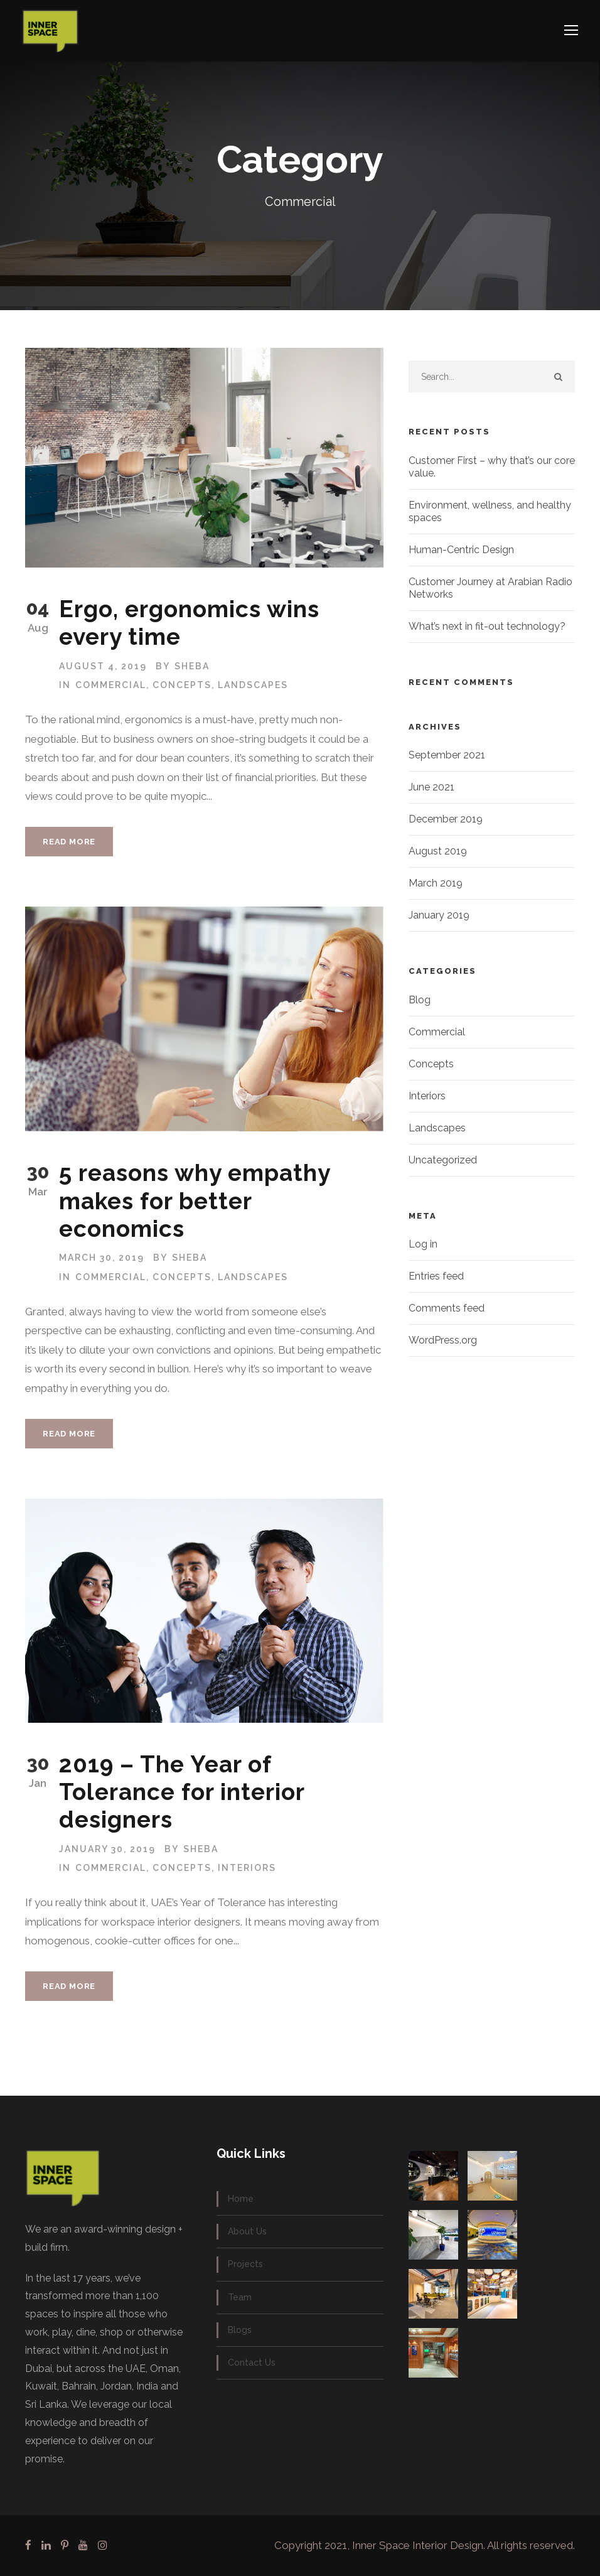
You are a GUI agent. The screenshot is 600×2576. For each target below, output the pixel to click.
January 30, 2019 (107, 1849)
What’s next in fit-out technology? (487, 626)
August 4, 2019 (103, 666)
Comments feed (447, 1308)
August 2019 (438, 851)
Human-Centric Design (461, 550)
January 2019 (439, 915)
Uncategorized (443, 1160)
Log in (423, 1244)
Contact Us (252, 2363)
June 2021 (431, 787)
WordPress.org (443, 1340)
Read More (69, 841)
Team (240, 2297)
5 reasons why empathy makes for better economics (194, 1200)
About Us (247, 2231)
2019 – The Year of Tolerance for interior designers (181, 1792)
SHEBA (192, 666)
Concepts (182, 685)
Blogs (240, 2330)
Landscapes (253, 685)
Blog (420, 1000)
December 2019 (446, 819)
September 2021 (447, 755)
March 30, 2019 (101, 1258)
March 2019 (436, 883)
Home (241, 2199)
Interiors (247, 1868)
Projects (245, 2264)
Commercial (110, 685)
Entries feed (436, 1276)
